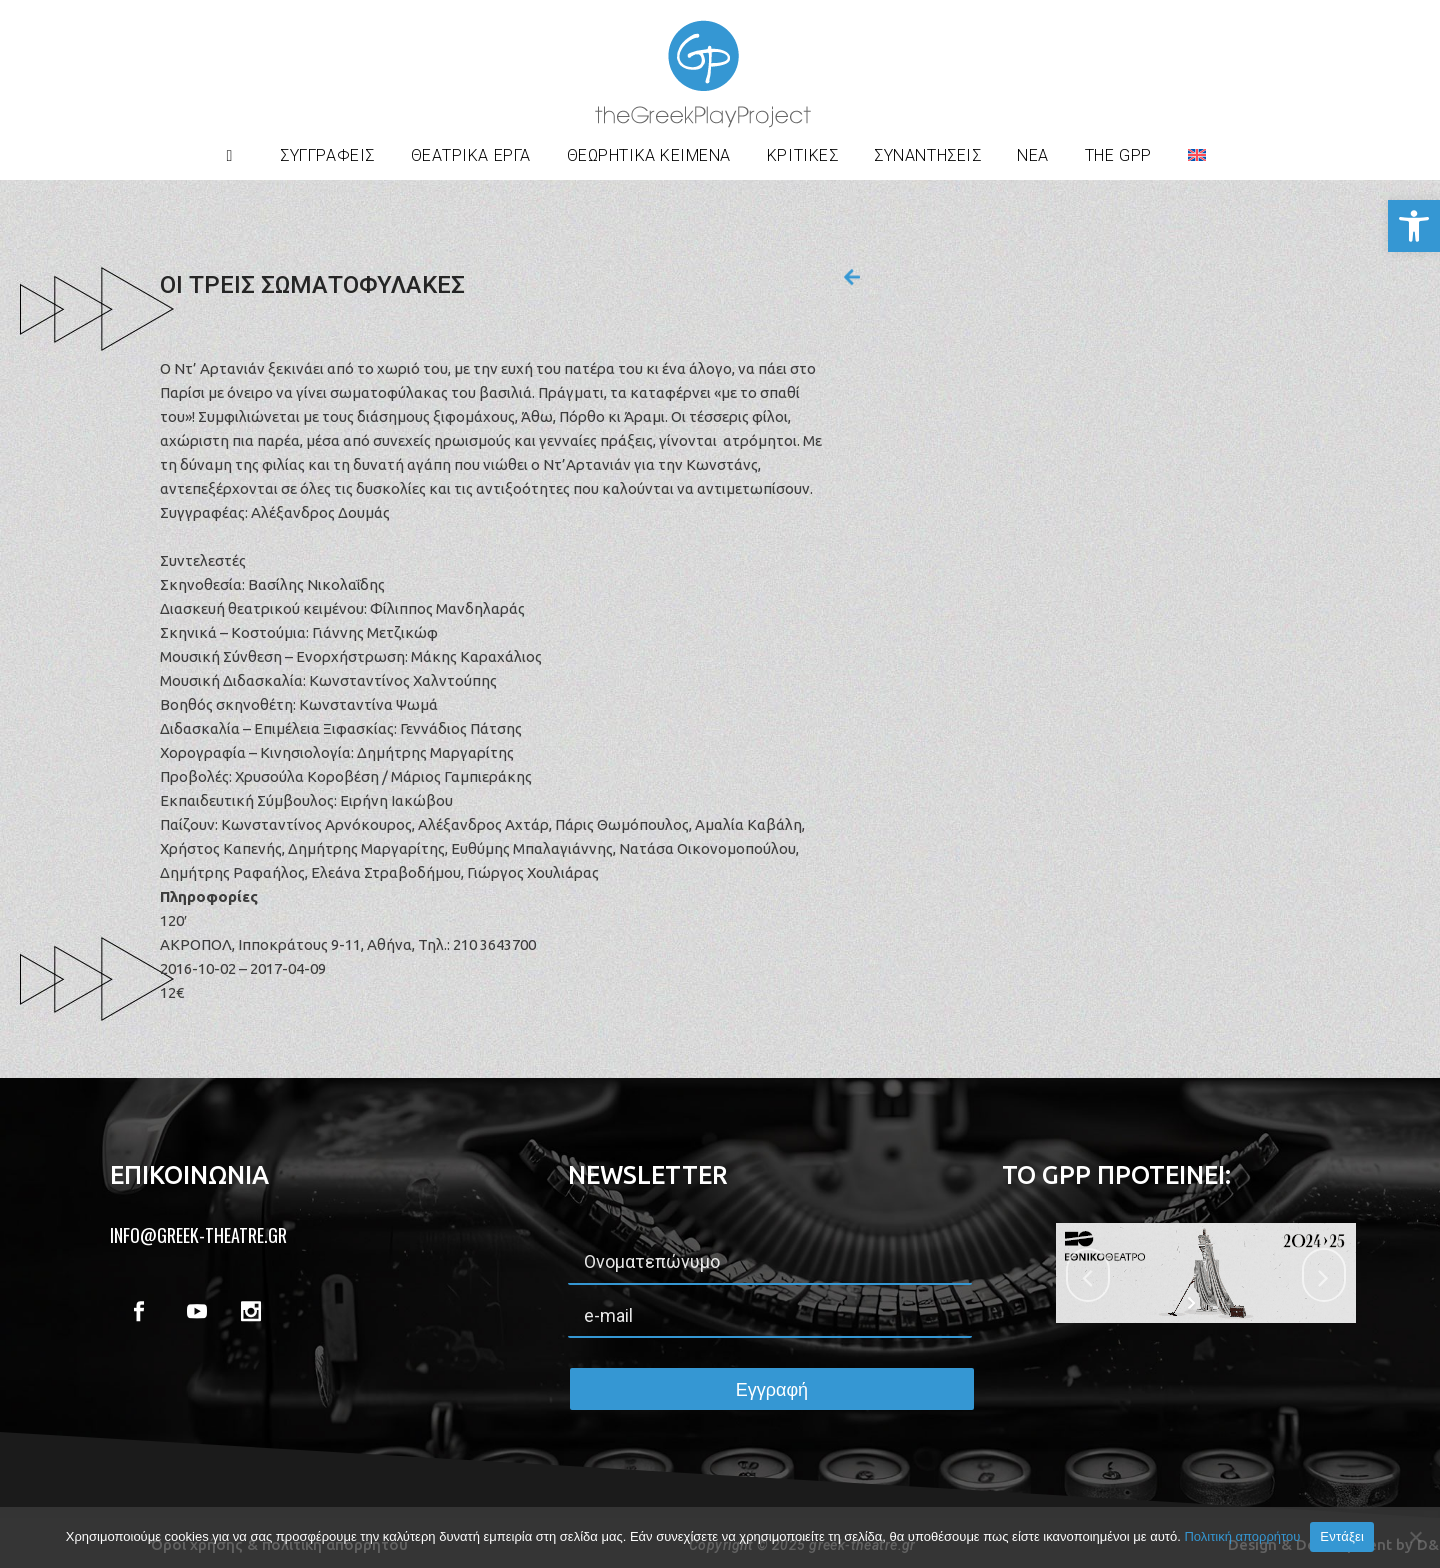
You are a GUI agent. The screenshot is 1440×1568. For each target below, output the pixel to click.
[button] (1414, 226)
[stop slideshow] (1218, 1303)
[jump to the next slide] (1324, 1275)
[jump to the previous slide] (1088, 1275)
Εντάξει (1342, 1536)
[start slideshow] (1193, 1303)
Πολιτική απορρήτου (1242, 1536)
